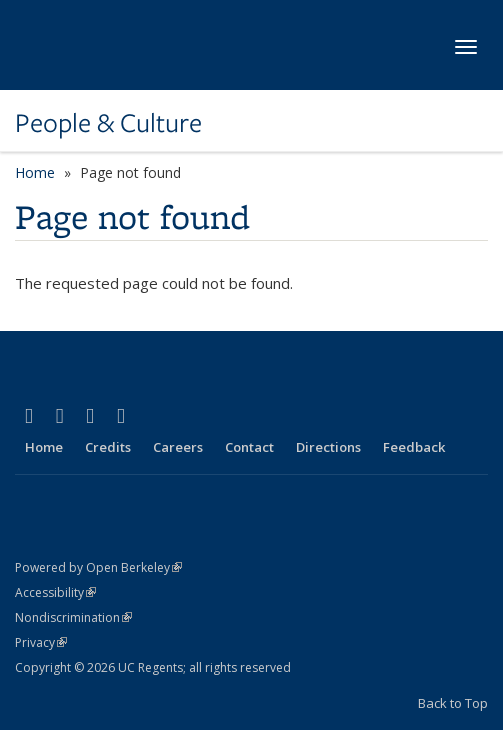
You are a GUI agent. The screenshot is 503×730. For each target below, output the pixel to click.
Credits (108, 447)
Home (35, 172)
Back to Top (453, 703)
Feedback (414, 447)
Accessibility (55, 592)
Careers (178, 447)
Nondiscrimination (73, 617)
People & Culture (108, 123)
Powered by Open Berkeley (98, 567)
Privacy (41, 642)
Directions (328, 447)
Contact (249, 447)
